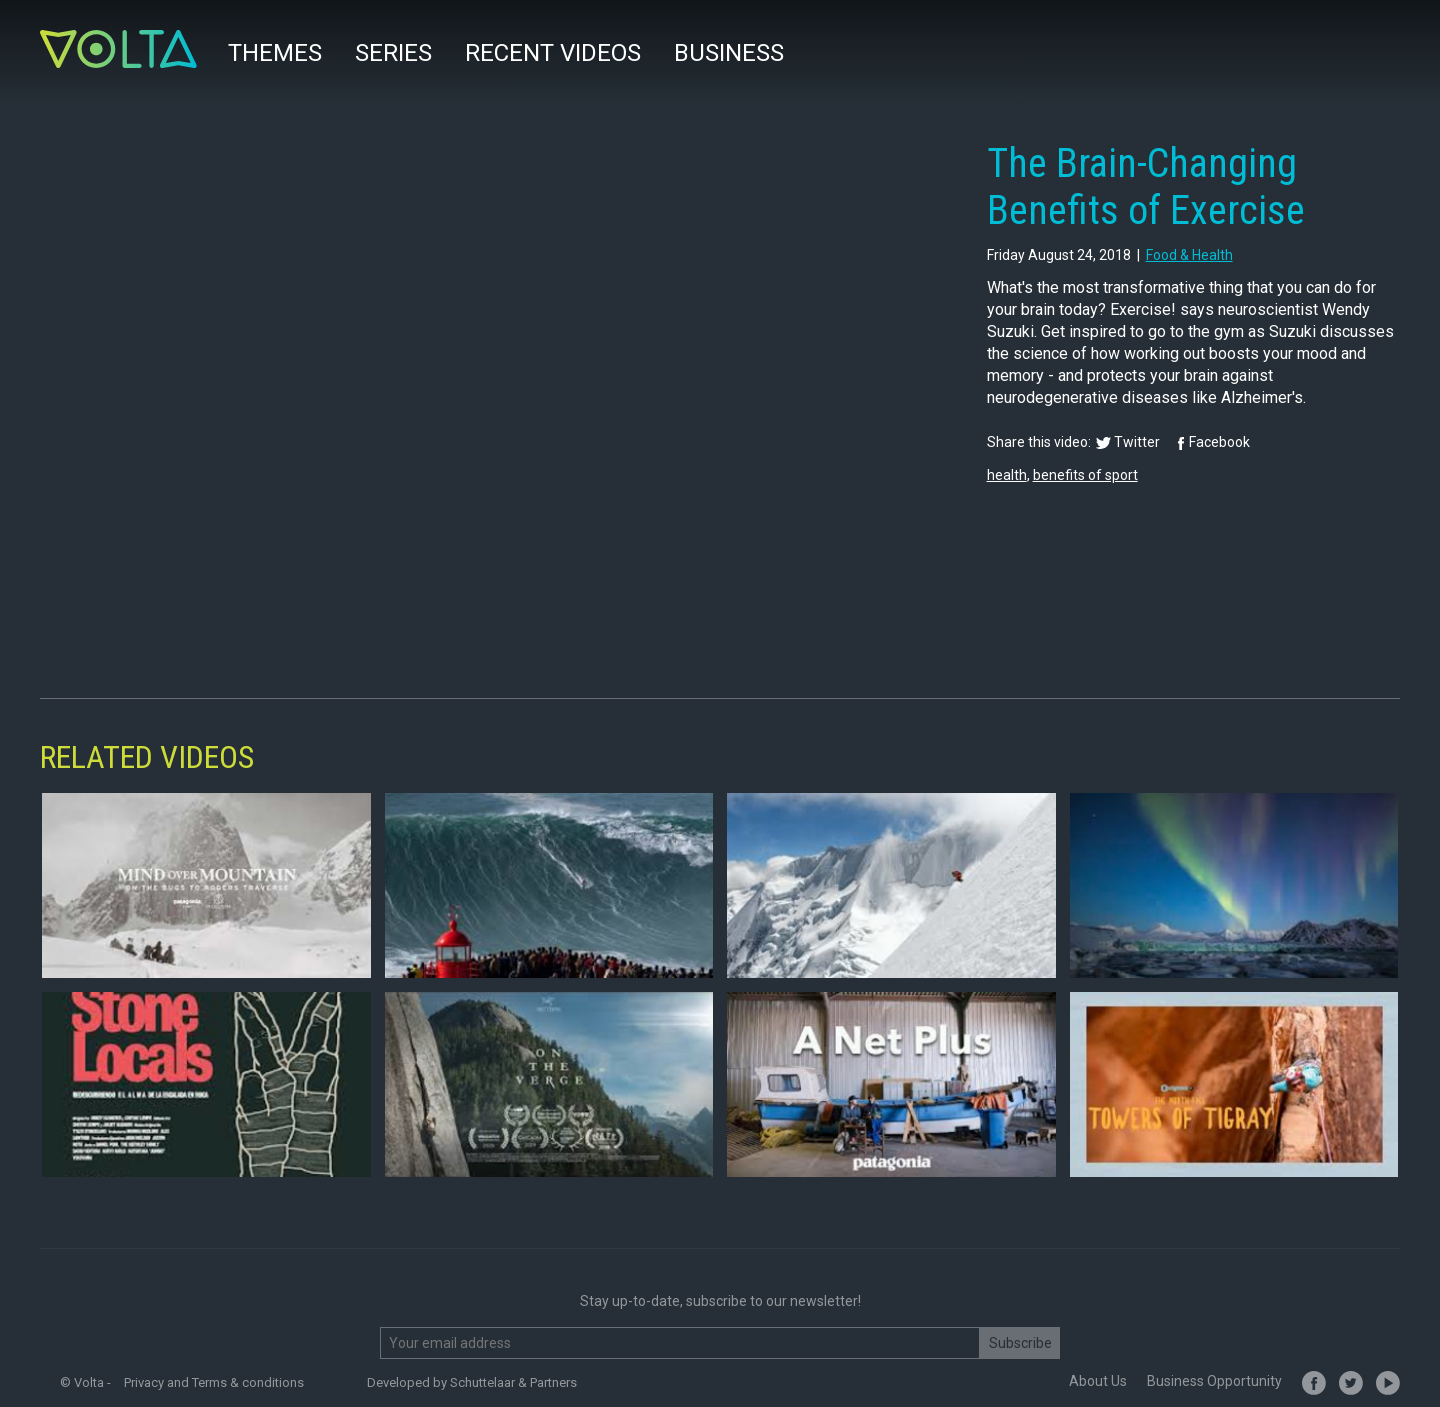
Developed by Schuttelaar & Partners (472, 1382)
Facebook (1219, 442)
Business (729, 53)
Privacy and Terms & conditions (214, 1382)
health (1007, 475)
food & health (1189, 255)
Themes (275, 53)
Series (393, 53)
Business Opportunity (1214, 1381)
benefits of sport (1085, 475)
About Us (1098, 1381)
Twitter (1137, 442)
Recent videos (553, 53)
